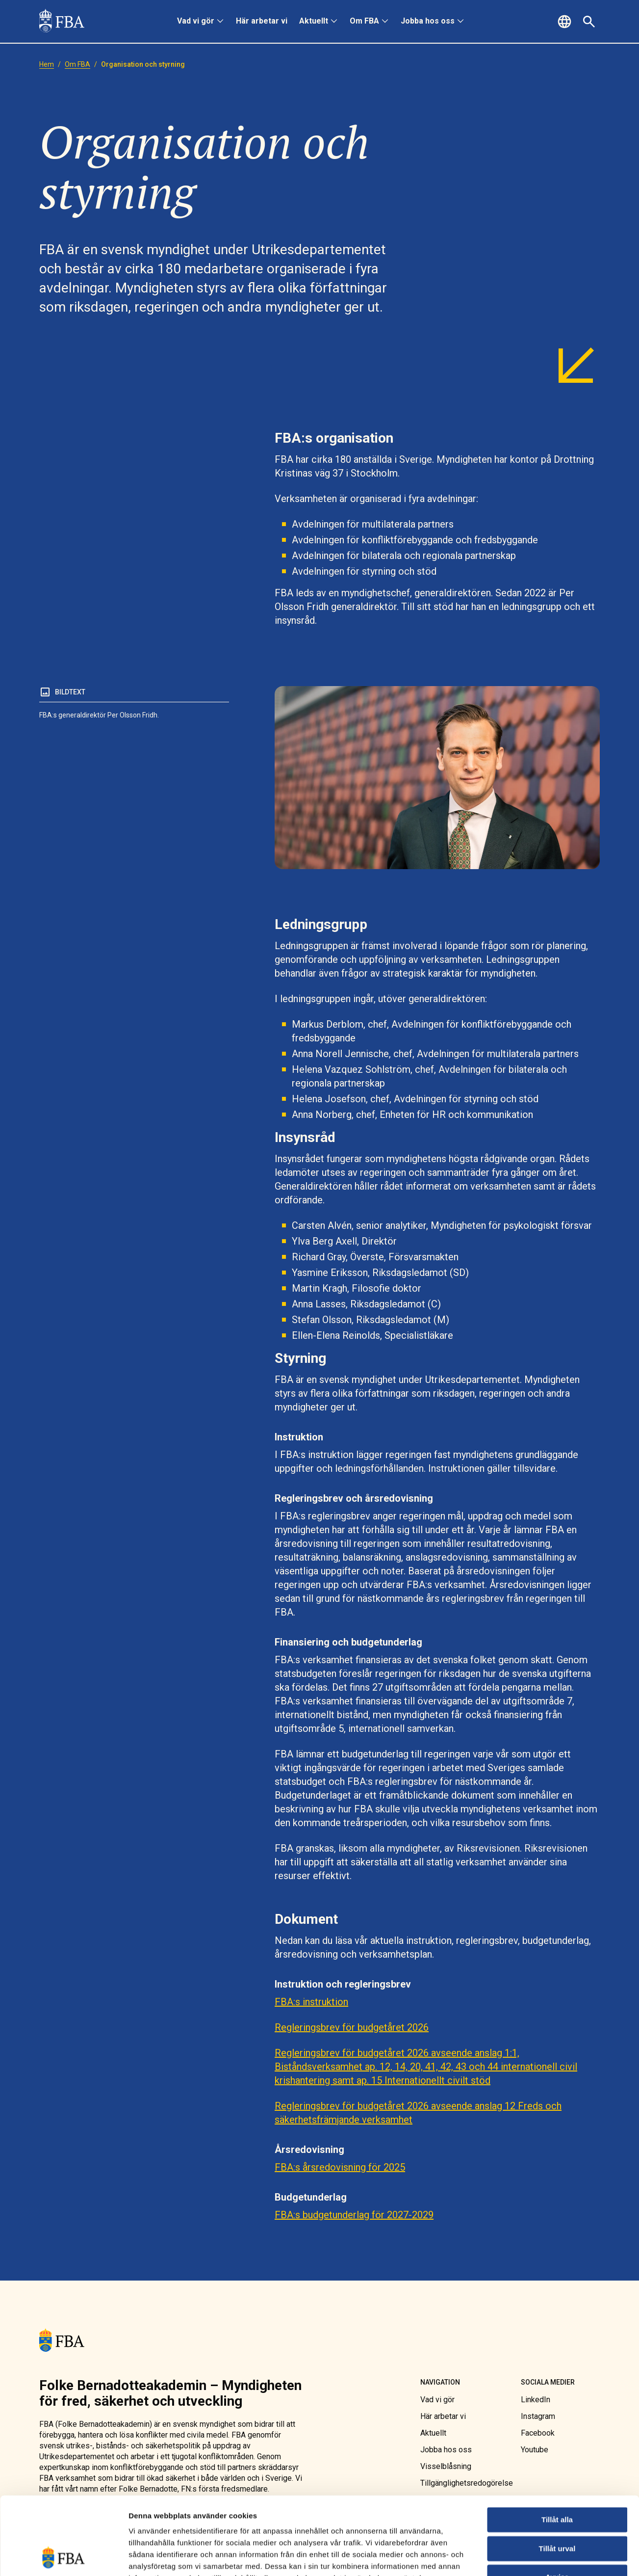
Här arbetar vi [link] (261, 21)
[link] (61, 21)
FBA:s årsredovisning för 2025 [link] (340, 2167)
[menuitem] (200, 21)
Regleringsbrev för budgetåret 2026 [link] (352, 2027)
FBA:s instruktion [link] (311, 2002)
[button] (566, 21)
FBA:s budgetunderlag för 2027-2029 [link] (354, 2215)
